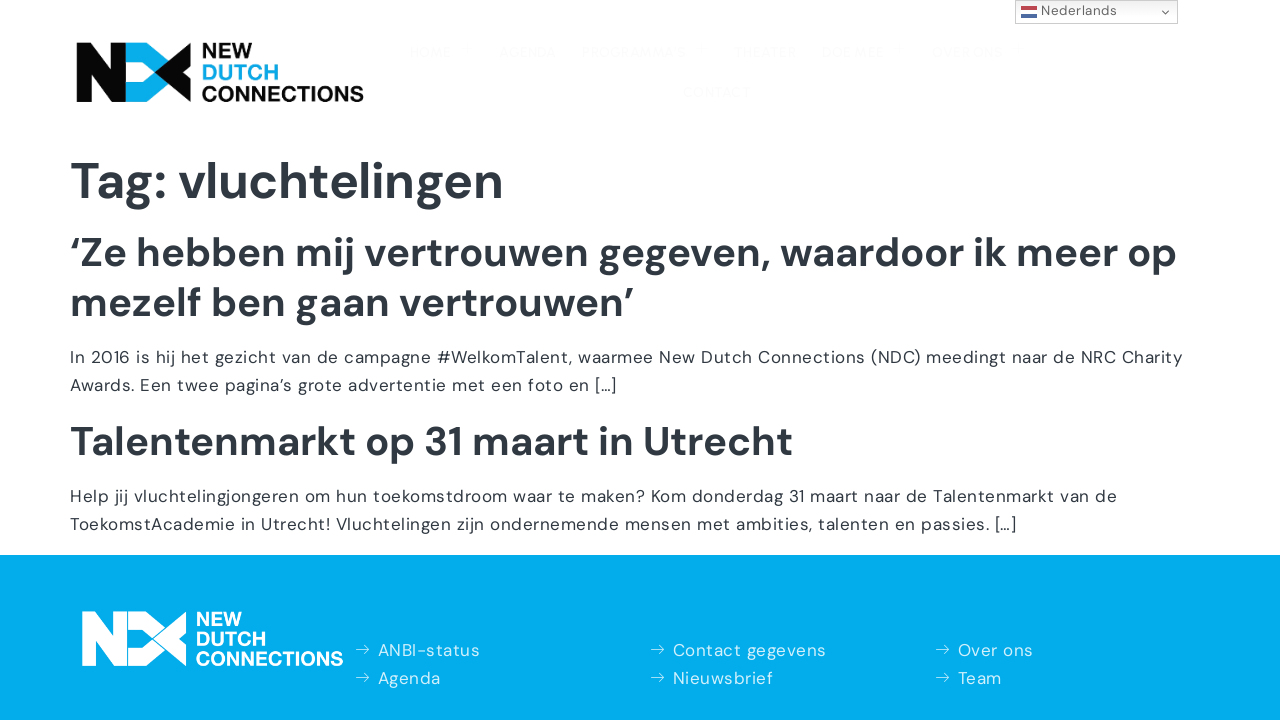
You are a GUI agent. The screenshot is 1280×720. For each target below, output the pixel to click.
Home (353, 48)
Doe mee (765, 48)
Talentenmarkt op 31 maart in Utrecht (431, 399)
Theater (670, 50)
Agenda (437, 50)
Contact (982, 50)
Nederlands (1069, 11)
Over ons (877, 48)
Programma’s (552, 48)
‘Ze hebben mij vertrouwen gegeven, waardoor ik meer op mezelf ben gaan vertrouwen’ (623, 235)
